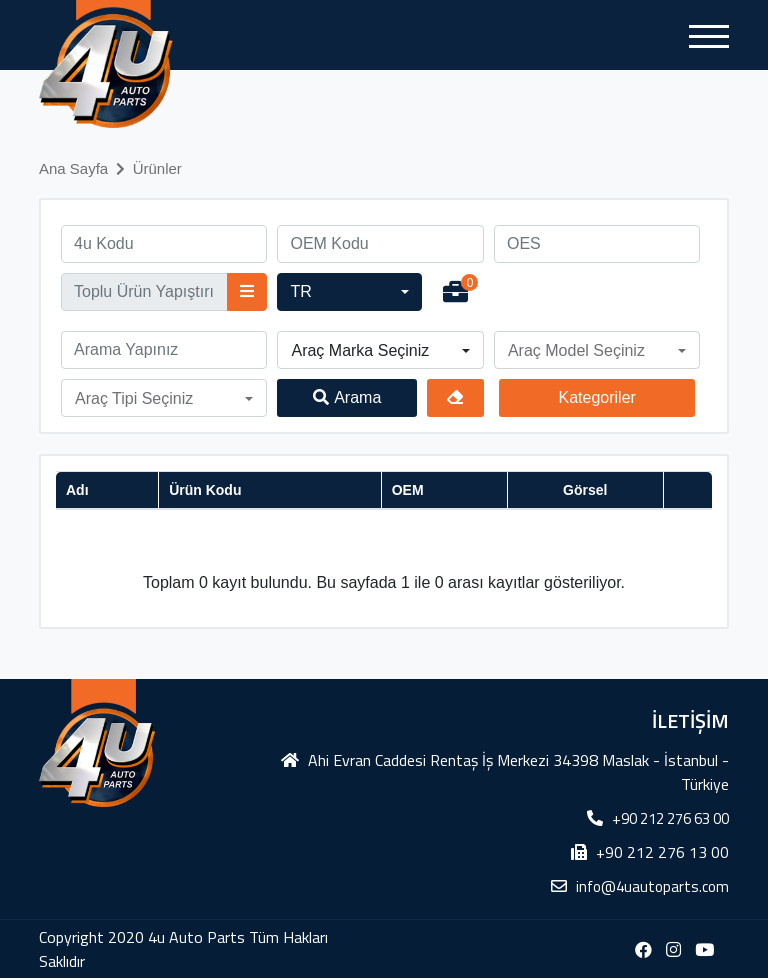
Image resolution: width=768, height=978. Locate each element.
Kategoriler (596, 397)
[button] (349, 292)
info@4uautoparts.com (652, 886)
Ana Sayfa (73, 168)
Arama (347, 397)
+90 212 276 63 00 (670, 818)
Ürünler (157, 168)
